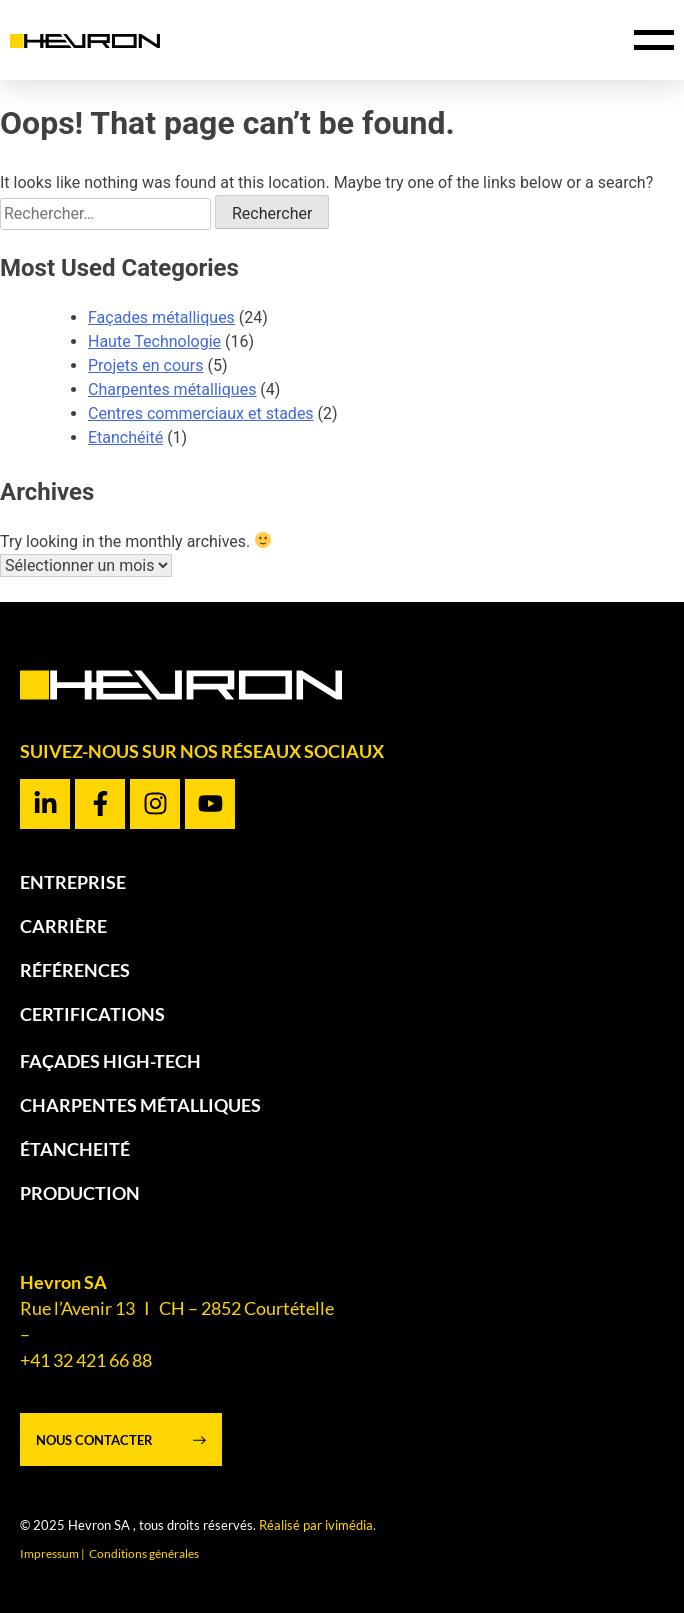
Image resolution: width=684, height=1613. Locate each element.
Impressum (49, 1553)
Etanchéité (125, 437)
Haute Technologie (154, 341)
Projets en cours (146, 365)
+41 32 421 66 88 (86, 1360)
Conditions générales (145, 1553)
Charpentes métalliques (172, 389)
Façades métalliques (161, 317)
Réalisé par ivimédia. (317, 1525)
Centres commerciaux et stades (201, 413)
